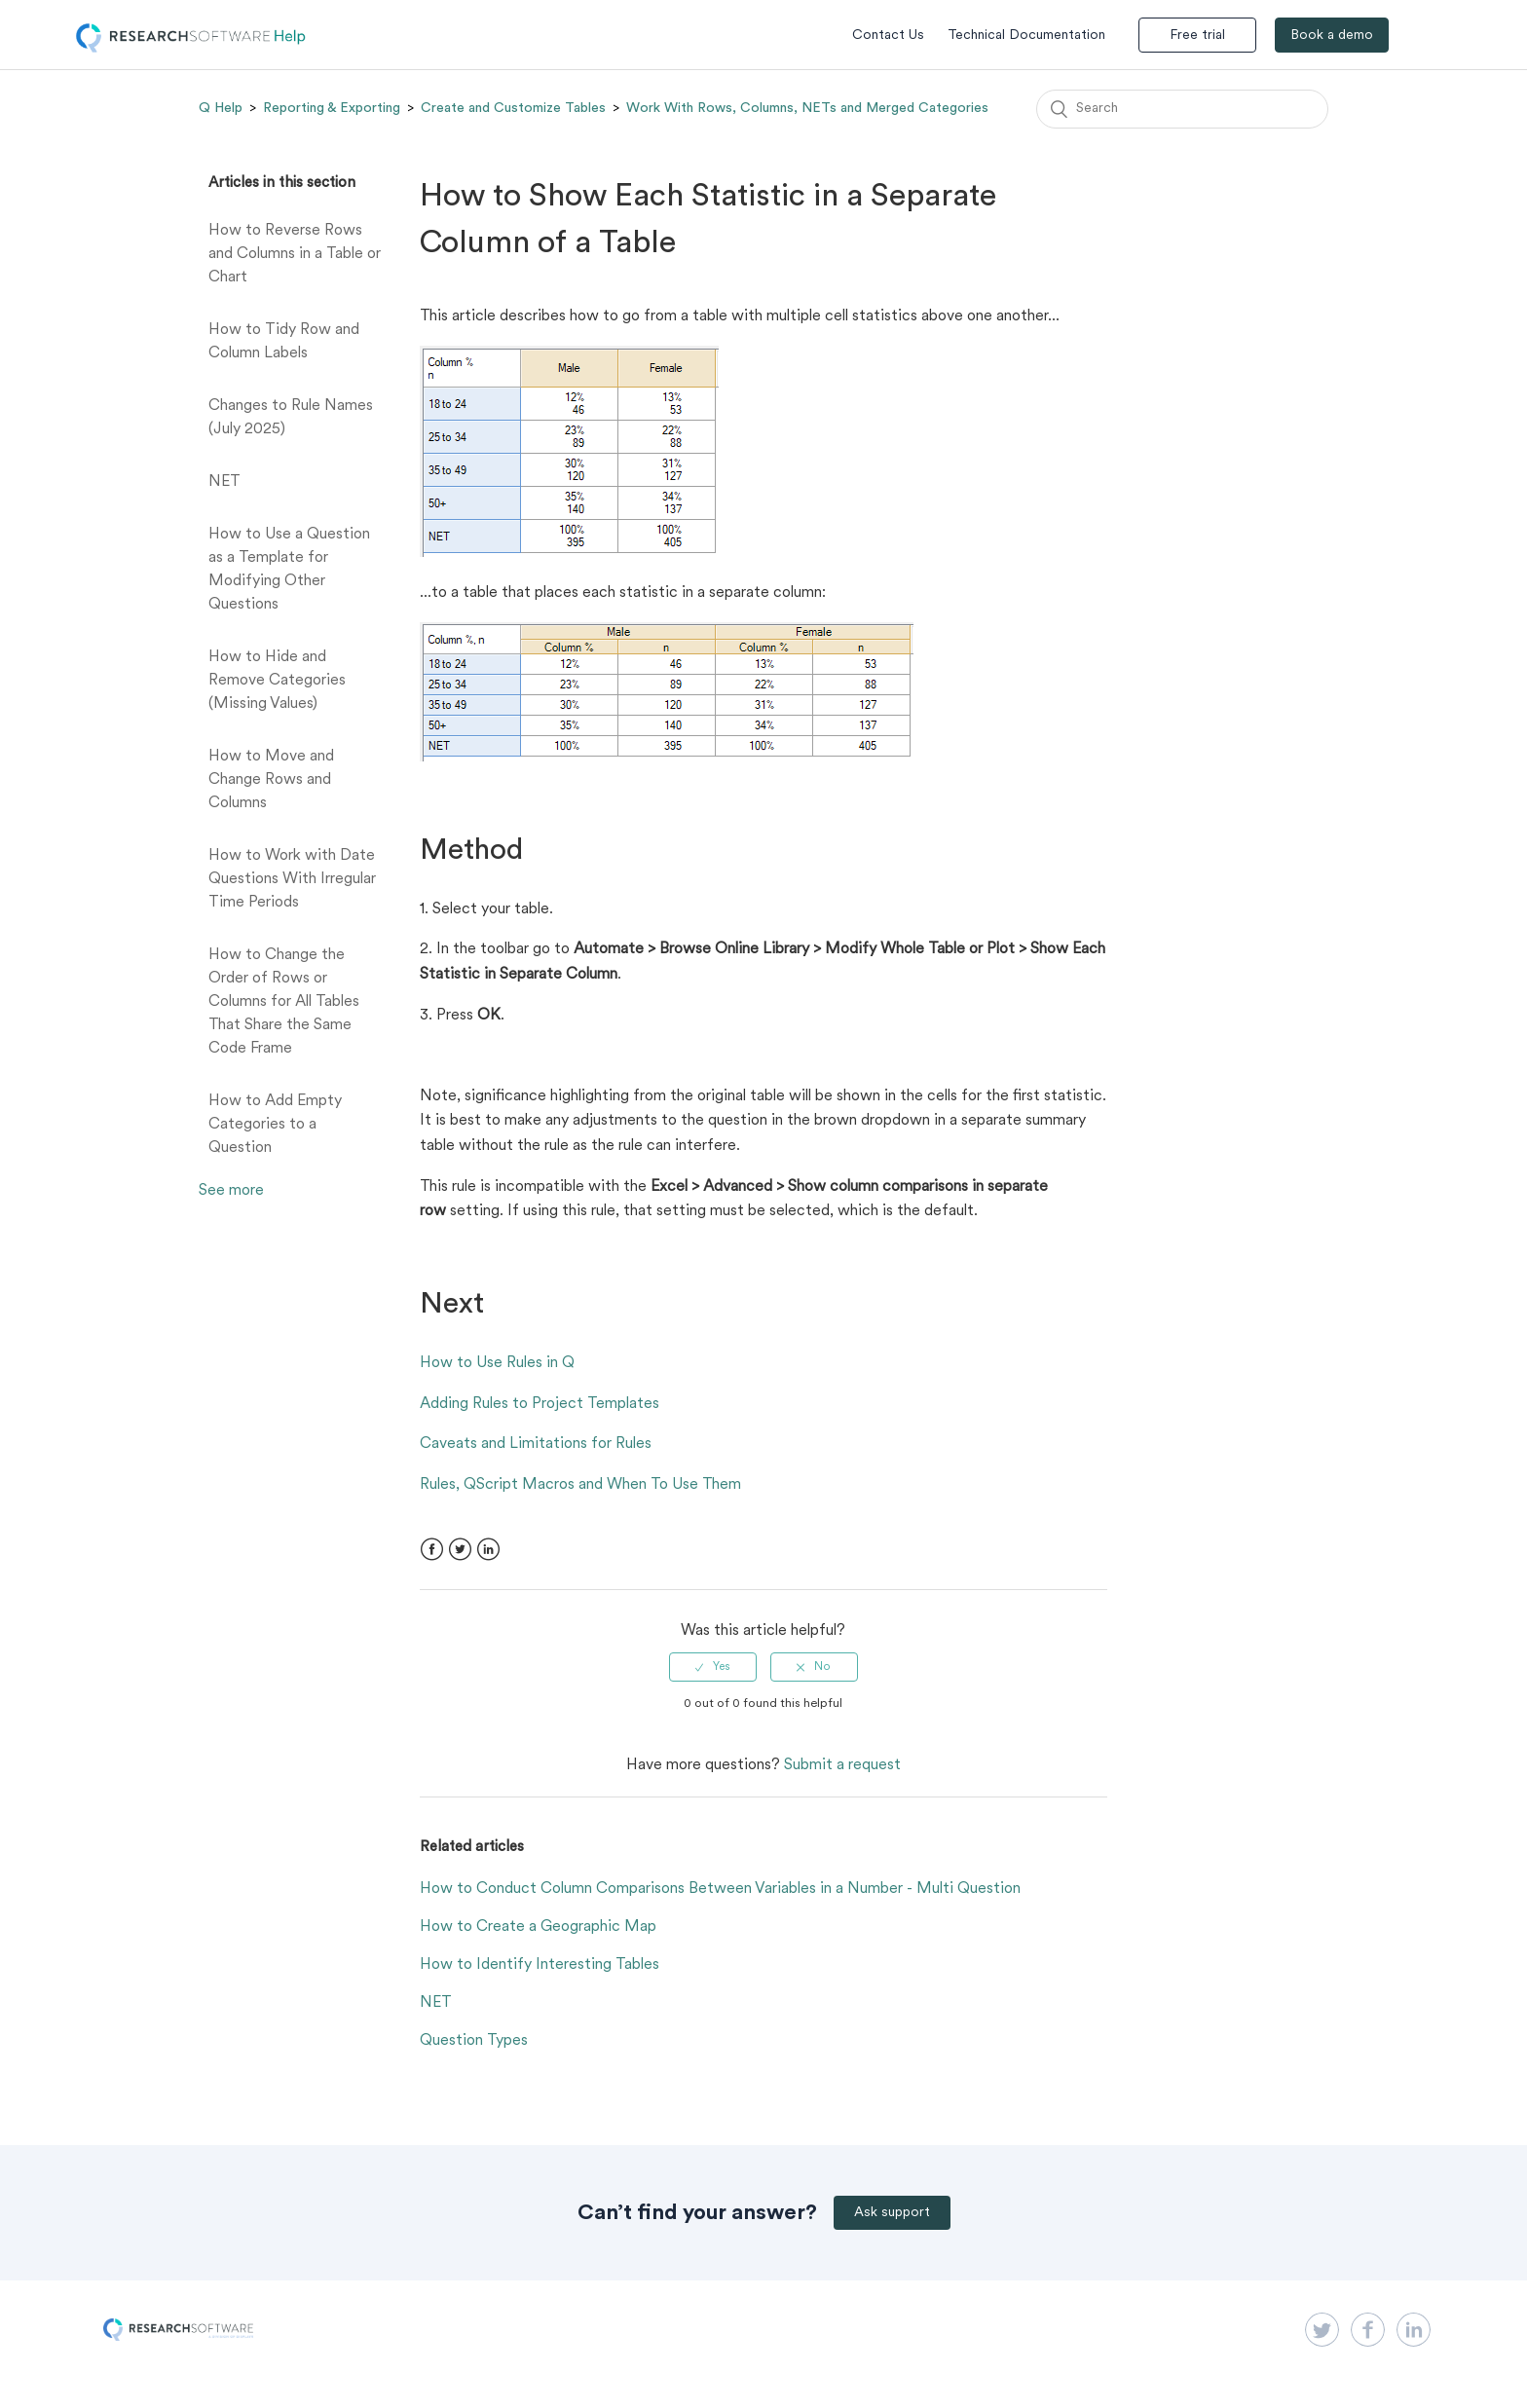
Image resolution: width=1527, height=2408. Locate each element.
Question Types (474, 2041)
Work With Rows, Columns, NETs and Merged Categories (807, 108)
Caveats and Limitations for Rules (536, 1444)
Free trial (1197, 35)
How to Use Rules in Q (497, 1363)
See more (231, 1191)
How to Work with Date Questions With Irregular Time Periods (292, 879)
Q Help (220, 108)
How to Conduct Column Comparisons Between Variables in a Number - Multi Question (720, 1889)
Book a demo (1331, 35)
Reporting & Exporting (331, 108)
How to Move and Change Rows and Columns (271, 780)
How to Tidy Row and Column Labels (283, 341)
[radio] (713, 1667)
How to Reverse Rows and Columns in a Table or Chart (294, 254)
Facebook (432, 1549)
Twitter (460, 1549)
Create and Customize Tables (513, 108)
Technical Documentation (1026, 35)
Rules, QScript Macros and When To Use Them (580, 1485)
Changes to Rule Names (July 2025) (290, 417)
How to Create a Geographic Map (538, 1927)
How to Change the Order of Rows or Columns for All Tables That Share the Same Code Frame (283, 1001)
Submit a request (842, 1765)
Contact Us (888, 35)
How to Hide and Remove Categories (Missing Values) (277, 680)
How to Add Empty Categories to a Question (275, 1124)
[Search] (1182, 109)
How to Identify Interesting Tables (539, 1965)
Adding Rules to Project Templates (539, 1404)
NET (224, 482)
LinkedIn (488, 1549)
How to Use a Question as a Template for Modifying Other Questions (289, 569)
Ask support (892, 2212)
